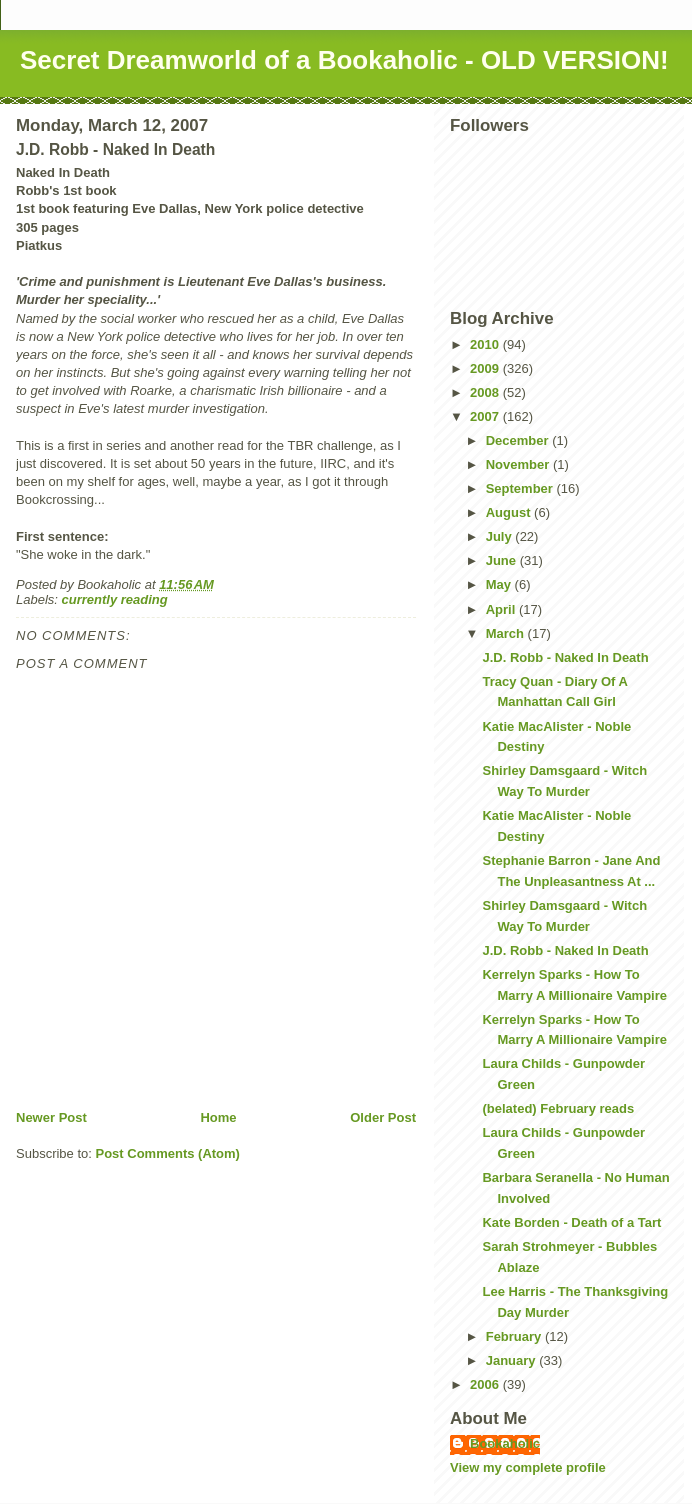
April (502, 609)
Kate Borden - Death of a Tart (571, 1222)
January (512, 1360)
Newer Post (51, 1117)
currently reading (115, 599)
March (507, 633)
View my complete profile (528, 1467)
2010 (486, 344)
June (503, 560)
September (521, 488)
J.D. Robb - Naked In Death (565, 657)
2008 (486, 392)
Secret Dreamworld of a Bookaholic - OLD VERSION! (344, 60)
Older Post (383, 1117)
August (510, 512)
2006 (486, 1384)
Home (218, 1117)
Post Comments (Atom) (168, 1153)
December (519, 440)
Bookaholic (505, 1443)
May (500, 584)
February (515, 1336)
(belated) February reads (558, 1108)
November (519, 464)
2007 (486, 416)
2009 (486, 368)
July (501, 536)
